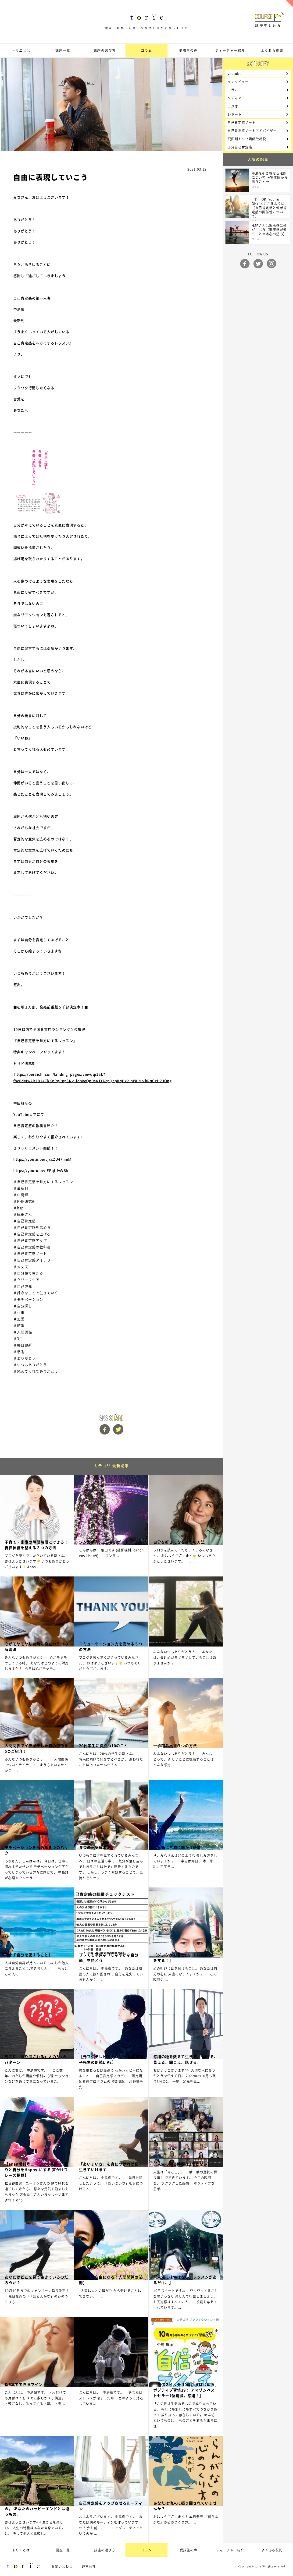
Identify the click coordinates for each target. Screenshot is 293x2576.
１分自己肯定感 (240, 147)
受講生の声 (188, 50)
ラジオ (233, 106)
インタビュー (238, 81)
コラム (146, 50)
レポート (235, 114)
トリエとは (21, 50)
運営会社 (89, 2566)
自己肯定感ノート (242, 122)
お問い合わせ (61, 2566)
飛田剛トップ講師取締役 (247, 138)
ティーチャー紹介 (230, 50)
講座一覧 (62, 50)
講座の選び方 (104, 50)
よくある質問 (272, 50)
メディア (235, 97)
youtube (235, 73)
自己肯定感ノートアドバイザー (252, 130)
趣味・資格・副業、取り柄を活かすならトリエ (146, 21)
